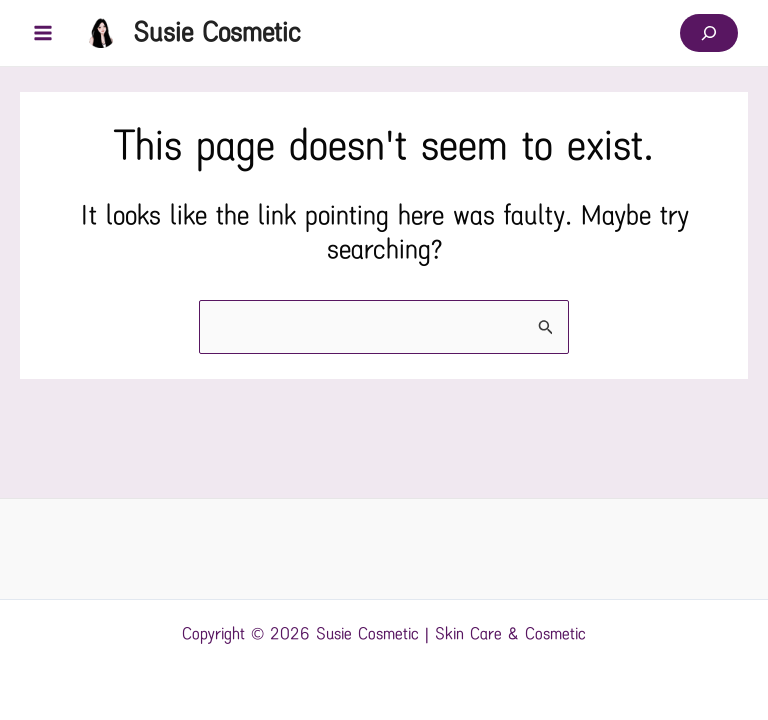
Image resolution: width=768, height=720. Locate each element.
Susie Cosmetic (217, 32)
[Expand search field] (709, 33)
